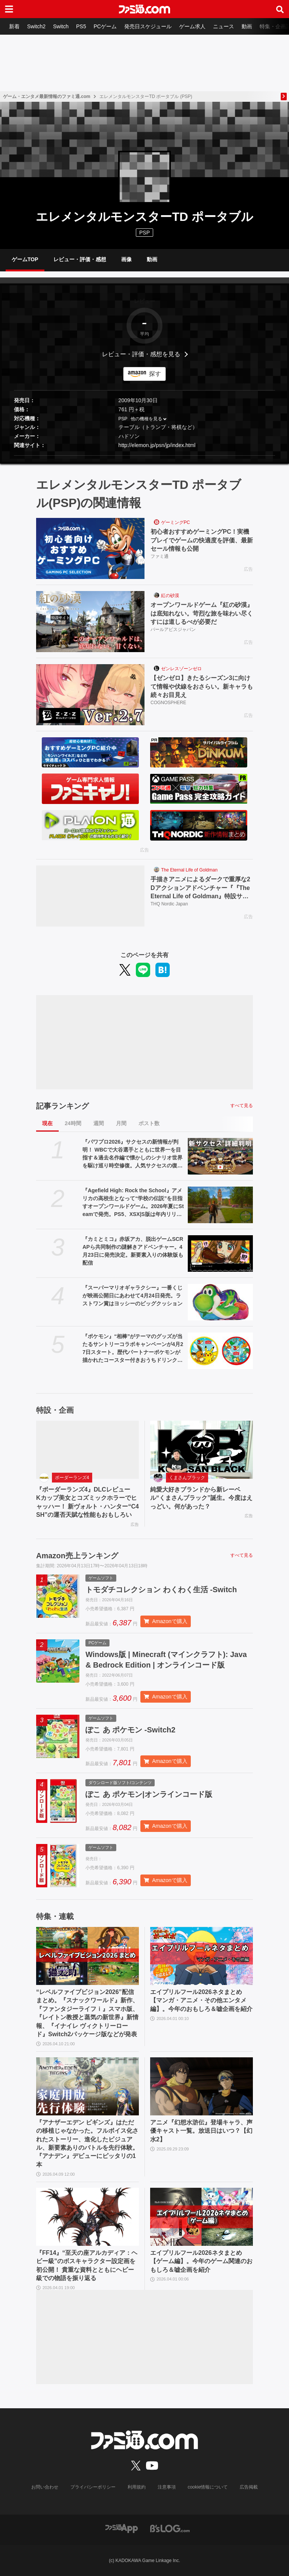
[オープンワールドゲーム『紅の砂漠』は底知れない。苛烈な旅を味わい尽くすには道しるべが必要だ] (90, 621)
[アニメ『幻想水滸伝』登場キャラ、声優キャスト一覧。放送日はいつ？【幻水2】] (201, 2086)
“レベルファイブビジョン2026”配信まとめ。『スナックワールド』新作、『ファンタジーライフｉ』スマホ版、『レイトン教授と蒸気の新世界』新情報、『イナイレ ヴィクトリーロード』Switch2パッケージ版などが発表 (87, 2013)
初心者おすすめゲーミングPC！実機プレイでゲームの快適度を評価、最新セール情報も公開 (202, 540)
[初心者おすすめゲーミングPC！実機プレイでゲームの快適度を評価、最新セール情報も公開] (90, 548)
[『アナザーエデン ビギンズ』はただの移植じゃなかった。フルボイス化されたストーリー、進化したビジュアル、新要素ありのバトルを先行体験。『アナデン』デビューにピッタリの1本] (87, 2086)
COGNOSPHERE (168, 702)
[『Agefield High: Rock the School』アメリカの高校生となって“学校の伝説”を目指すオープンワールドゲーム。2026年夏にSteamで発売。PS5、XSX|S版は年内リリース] (220, 1205)
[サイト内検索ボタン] (280, 9)
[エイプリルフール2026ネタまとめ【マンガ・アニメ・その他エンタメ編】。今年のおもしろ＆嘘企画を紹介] (201, 1956)
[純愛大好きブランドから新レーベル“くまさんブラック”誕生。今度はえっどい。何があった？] (201, 1450)
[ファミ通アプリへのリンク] (121, 2528)
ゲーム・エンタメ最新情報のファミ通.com (46, 96)
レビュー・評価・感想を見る (141, 354)
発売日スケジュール (148, 26)
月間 (121, 1123)
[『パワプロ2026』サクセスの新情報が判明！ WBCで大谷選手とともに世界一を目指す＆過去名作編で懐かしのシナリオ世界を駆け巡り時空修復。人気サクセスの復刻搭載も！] (220, 1156)
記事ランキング (62, 1106)
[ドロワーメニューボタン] (9, 9)
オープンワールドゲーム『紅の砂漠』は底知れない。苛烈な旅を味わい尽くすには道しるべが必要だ (202, 613)
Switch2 (36, 26)
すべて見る (241, 1105)
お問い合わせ (44, 2487)
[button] (144, 455)
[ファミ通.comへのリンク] (144, 9)
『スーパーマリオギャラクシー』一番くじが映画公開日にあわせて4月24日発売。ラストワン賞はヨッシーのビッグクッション (132, 1295)
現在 (47, 1123)
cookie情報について (208, 2487)
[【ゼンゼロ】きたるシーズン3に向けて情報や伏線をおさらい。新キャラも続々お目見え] (90, 694)
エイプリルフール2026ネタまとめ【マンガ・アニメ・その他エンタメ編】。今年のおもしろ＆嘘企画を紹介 (201, 2000)
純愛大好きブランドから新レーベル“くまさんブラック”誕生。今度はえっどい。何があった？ (201, 1498)
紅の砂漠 (170, 595)
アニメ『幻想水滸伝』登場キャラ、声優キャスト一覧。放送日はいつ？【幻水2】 (201, 2131)
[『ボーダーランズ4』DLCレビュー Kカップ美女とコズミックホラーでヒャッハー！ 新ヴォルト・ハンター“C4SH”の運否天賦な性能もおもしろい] (87, 1450)
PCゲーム (105, 26)
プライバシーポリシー (93, 2487)
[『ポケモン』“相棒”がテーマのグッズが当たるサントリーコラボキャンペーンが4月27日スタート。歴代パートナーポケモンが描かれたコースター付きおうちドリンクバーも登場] (220, 1350)
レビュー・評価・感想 (79, 259)
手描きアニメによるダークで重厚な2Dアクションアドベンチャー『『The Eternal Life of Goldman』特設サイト (200, 888)
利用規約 (137, 2487)
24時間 (73, 1123)
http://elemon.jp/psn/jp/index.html (157, 445)
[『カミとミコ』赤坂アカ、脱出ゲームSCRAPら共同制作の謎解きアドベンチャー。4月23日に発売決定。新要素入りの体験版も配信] (220, 1253)
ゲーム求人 (192, 26)
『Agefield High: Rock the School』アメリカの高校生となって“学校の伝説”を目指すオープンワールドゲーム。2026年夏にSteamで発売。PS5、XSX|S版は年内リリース (133, 1202)
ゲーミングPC (175, 522)
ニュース (223, 26)
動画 (247, 26)
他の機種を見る (146, 418)
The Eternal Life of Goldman (189, 870)
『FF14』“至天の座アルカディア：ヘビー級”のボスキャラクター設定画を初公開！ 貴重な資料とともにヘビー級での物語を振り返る (86, 2265)
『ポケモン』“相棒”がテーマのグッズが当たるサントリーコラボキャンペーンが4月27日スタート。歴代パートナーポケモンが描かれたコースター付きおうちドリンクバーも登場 (132, 1348)
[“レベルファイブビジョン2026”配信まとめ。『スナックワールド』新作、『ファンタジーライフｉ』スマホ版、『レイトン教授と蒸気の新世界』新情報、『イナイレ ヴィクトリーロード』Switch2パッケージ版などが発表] (87, 1956)
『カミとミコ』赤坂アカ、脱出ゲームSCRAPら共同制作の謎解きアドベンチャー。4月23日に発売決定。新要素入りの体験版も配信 (132, 1251)
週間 (98, 1123)
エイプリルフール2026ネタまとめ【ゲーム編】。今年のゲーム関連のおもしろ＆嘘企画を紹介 (201, 2261)
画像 (126, 259)
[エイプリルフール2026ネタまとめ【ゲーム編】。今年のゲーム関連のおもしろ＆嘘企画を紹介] (201, 2217)
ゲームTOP (25, 259)
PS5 (81, 26)
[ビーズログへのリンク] (170, 2528)
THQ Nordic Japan (169, 904)
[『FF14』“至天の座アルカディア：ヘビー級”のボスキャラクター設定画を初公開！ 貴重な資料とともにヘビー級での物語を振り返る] (87, 2217)
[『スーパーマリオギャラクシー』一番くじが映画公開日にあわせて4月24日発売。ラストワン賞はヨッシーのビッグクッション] (220, 1302)
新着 (14, 26)
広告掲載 (249, 2487)
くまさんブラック (187, 1477)
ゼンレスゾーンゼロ (181, 668)
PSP (123, 418)
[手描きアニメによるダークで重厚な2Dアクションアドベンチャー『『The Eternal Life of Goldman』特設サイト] (90, 896)
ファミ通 (160, 556)
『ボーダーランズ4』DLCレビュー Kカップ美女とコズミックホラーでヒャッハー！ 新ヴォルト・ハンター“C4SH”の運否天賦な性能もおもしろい (87, 1502)
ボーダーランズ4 (72, 1477)
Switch (60, 26)
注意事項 (167, 2487)
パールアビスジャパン (173, 629)
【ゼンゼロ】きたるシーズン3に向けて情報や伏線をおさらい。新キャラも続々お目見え (202, 686)
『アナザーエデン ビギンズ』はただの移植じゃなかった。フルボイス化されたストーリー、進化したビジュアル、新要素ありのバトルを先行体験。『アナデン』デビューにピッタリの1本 (87, 2143)
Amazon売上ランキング (77, 1555)
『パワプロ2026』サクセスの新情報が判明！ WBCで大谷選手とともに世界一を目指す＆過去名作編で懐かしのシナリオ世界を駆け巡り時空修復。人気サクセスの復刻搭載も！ (132, 1154)
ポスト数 (149, 1123)
